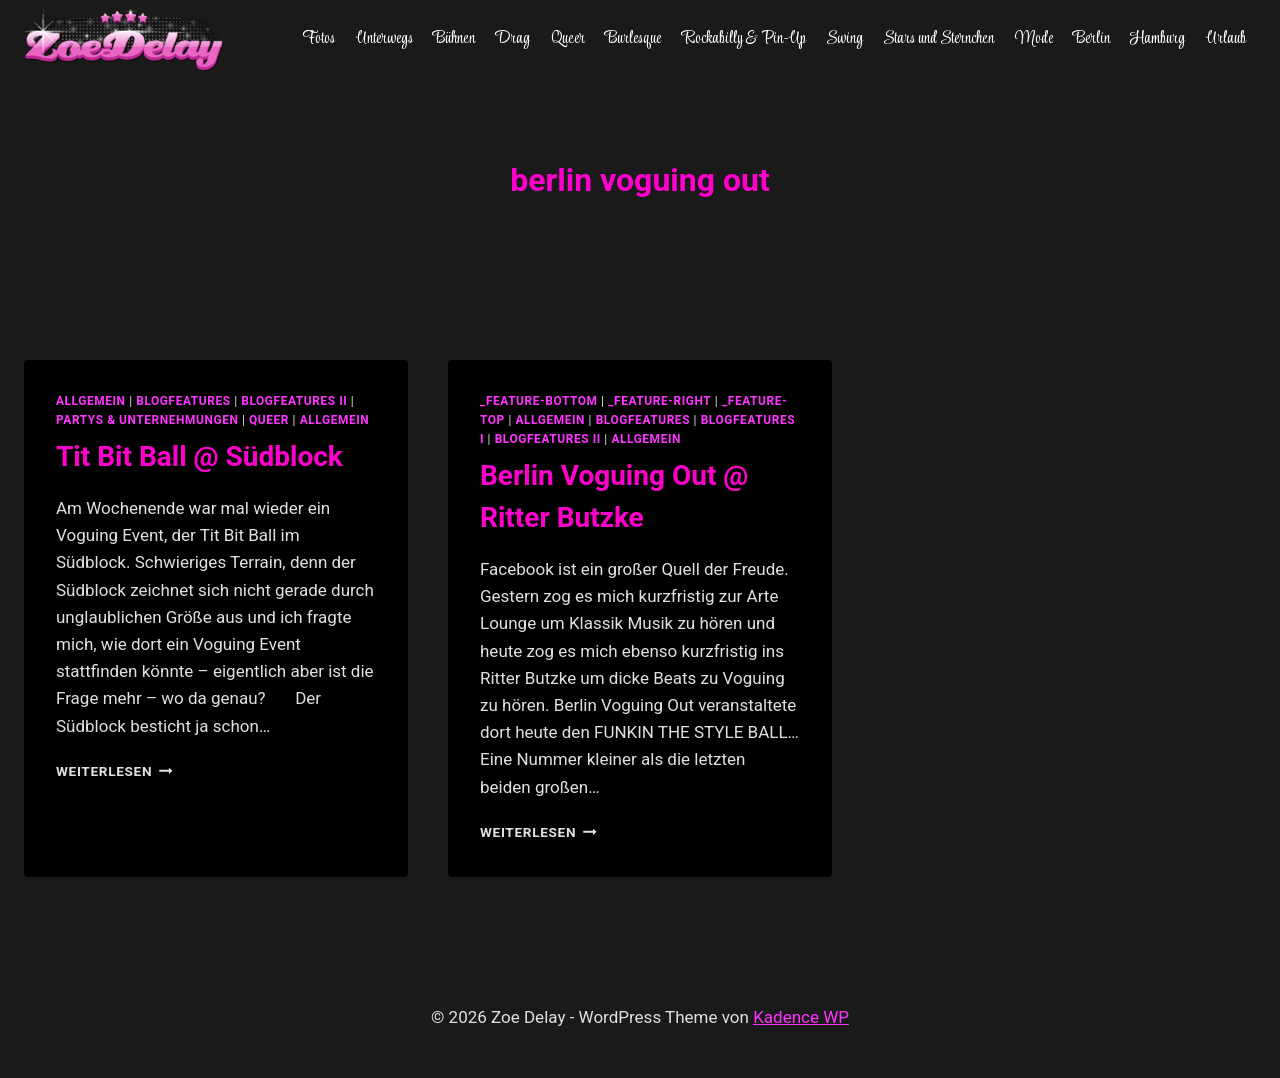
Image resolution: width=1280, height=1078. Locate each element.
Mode (1034, 39)
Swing (844, 39)
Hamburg (1157, 39)
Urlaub (1226, 39)
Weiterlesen (114, 771)
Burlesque (633, 39)
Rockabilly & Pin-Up (744, 39)
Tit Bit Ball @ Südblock (199, 456)
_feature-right (659, 401)
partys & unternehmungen (147, 420)
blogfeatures (183, 401)
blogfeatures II (294, 401)
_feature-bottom (539, 401)
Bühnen (454, 39)
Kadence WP (801, 1017)
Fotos (318, 39)
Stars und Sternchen (938, 39)
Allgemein (335, 420)
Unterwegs (384, 39)
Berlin (1091, 39)
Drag (512, 39)
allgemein (91, 401)
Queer (568, 39)
